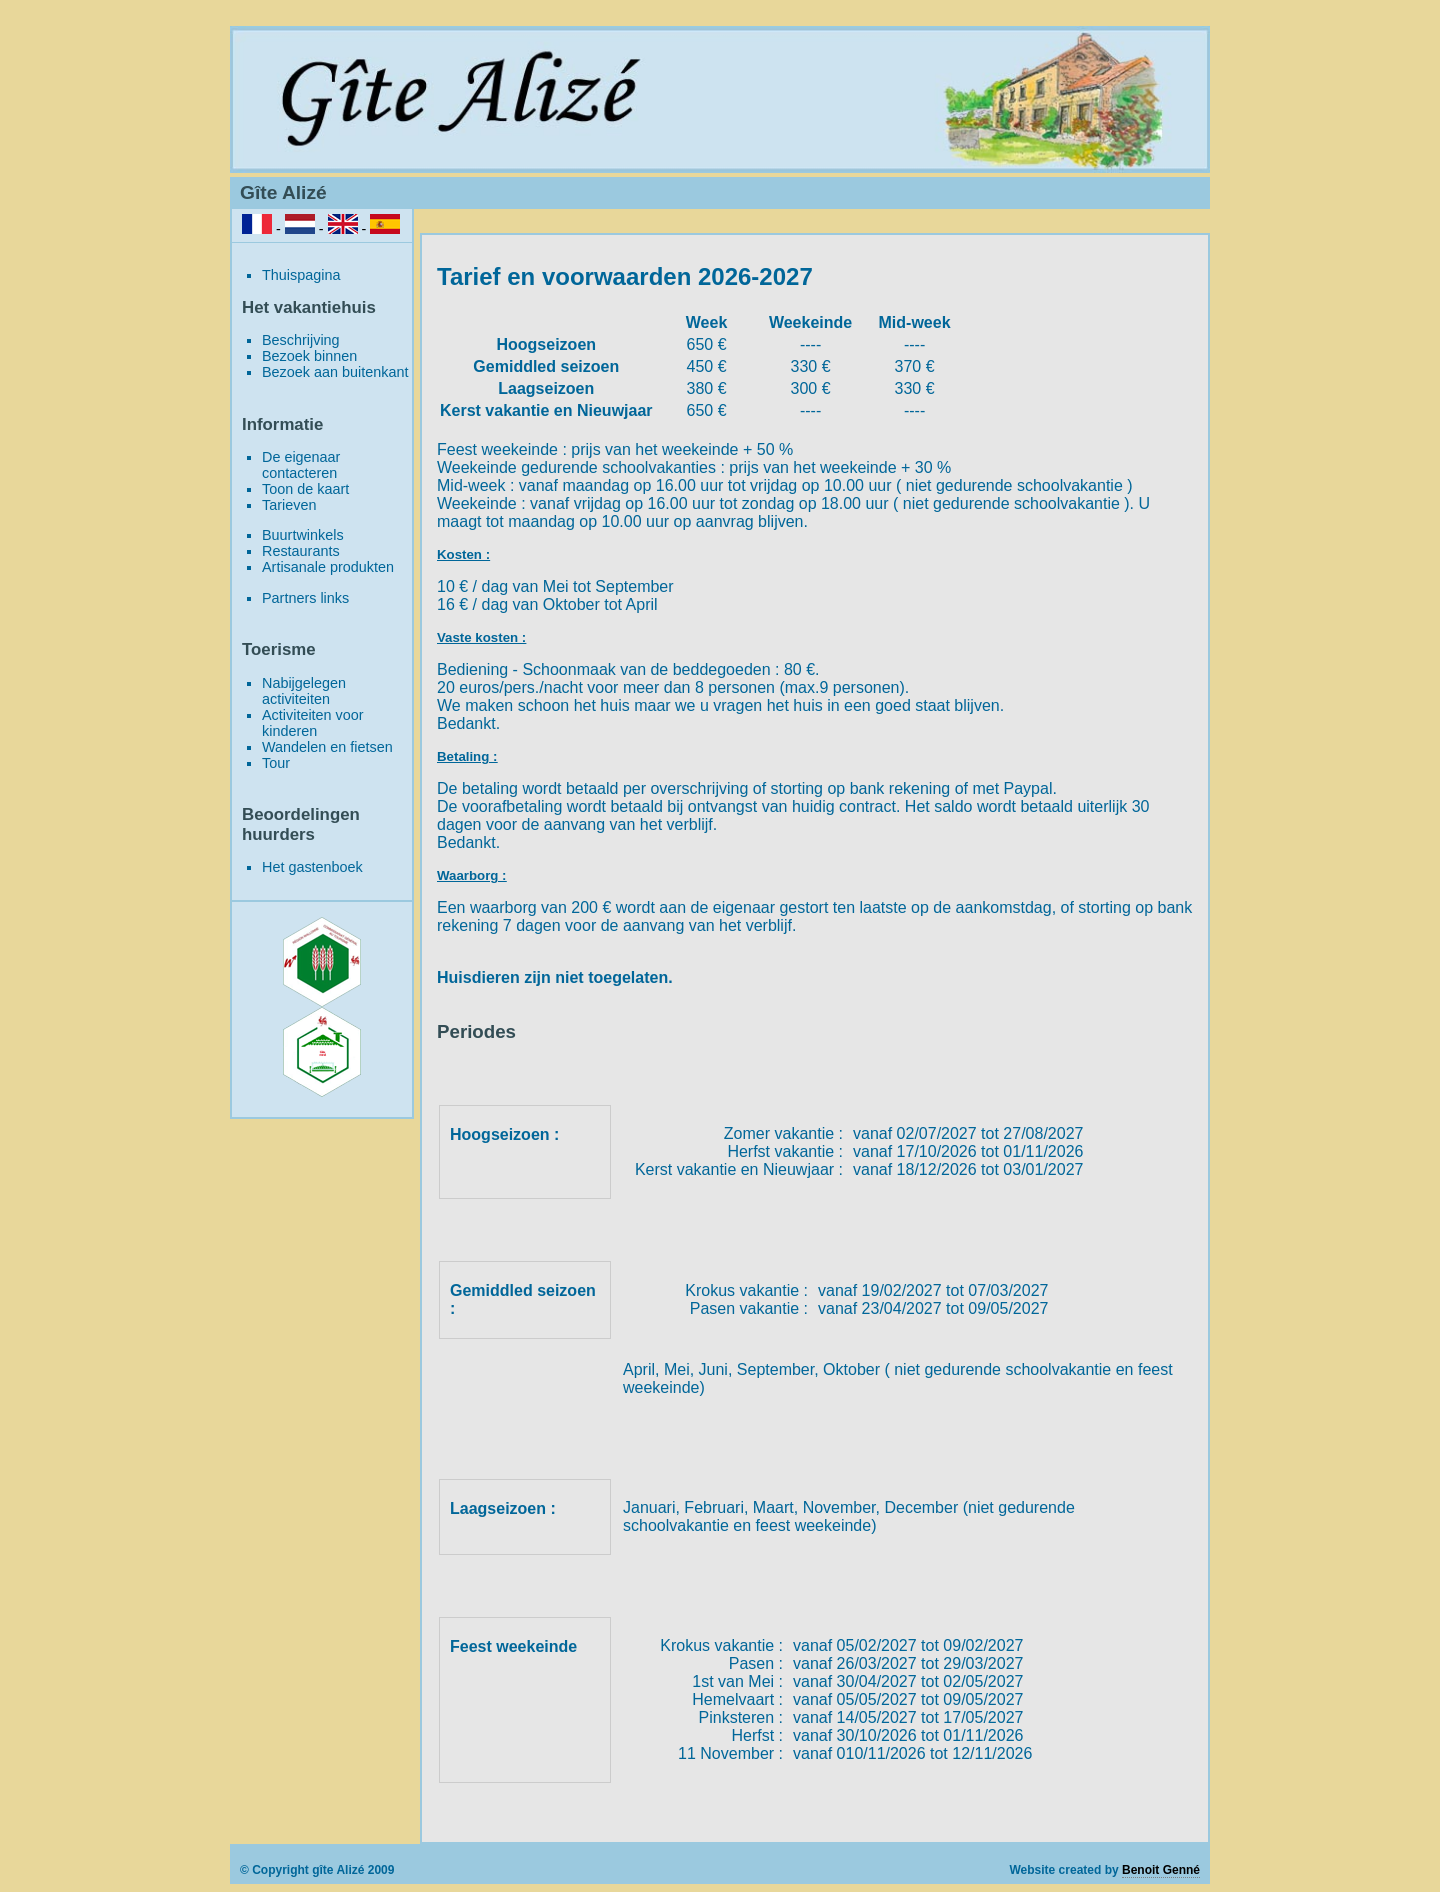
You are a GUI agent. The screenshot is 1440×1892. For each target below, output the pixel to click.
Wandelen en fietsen (327, 747)
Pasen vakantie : (749, 1308)
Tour (276, 763)
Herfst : (757, 1735)
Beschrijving (301, 340)
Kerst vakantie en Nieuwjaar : (739, 1169)
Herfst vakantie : (785, 1151)
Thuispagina (301, 275)
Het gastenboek (312, 867)
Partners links (305, 598)
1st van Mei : (737, 1681)
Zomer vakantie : (783, 1133)
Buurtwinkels (303, 535)
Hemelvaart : (737, 1699)
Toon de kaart (305, 489)
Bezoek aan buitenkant (335, 372)
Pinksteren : (741, 1717)
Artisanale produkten (328, 567)
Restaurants (301, 551)
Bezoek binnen (309, 356)
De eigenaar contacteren (301, 465)
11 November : (730, 1753)
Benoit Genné (1161, 1870)
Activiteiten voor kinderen (313, 723)
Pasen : (756, 1663)
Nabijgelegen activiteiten (304, 691)
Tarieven (289, 505)
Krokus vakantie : (746, 1290)
